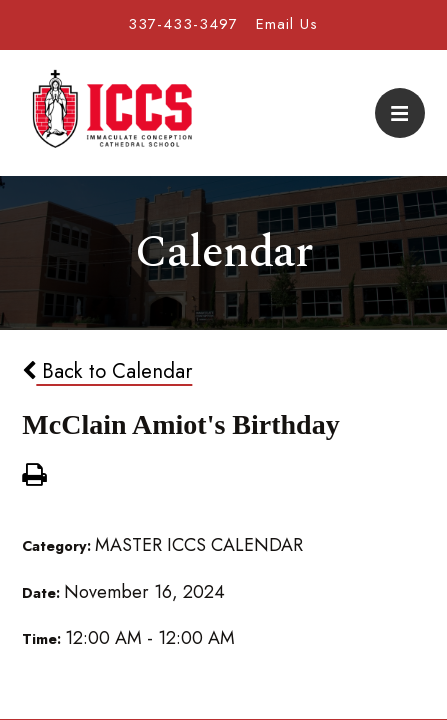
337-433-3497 (183, 24)
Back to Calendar (107, 371)
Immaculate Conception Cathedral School (112, 113)
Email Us (287, 24)
